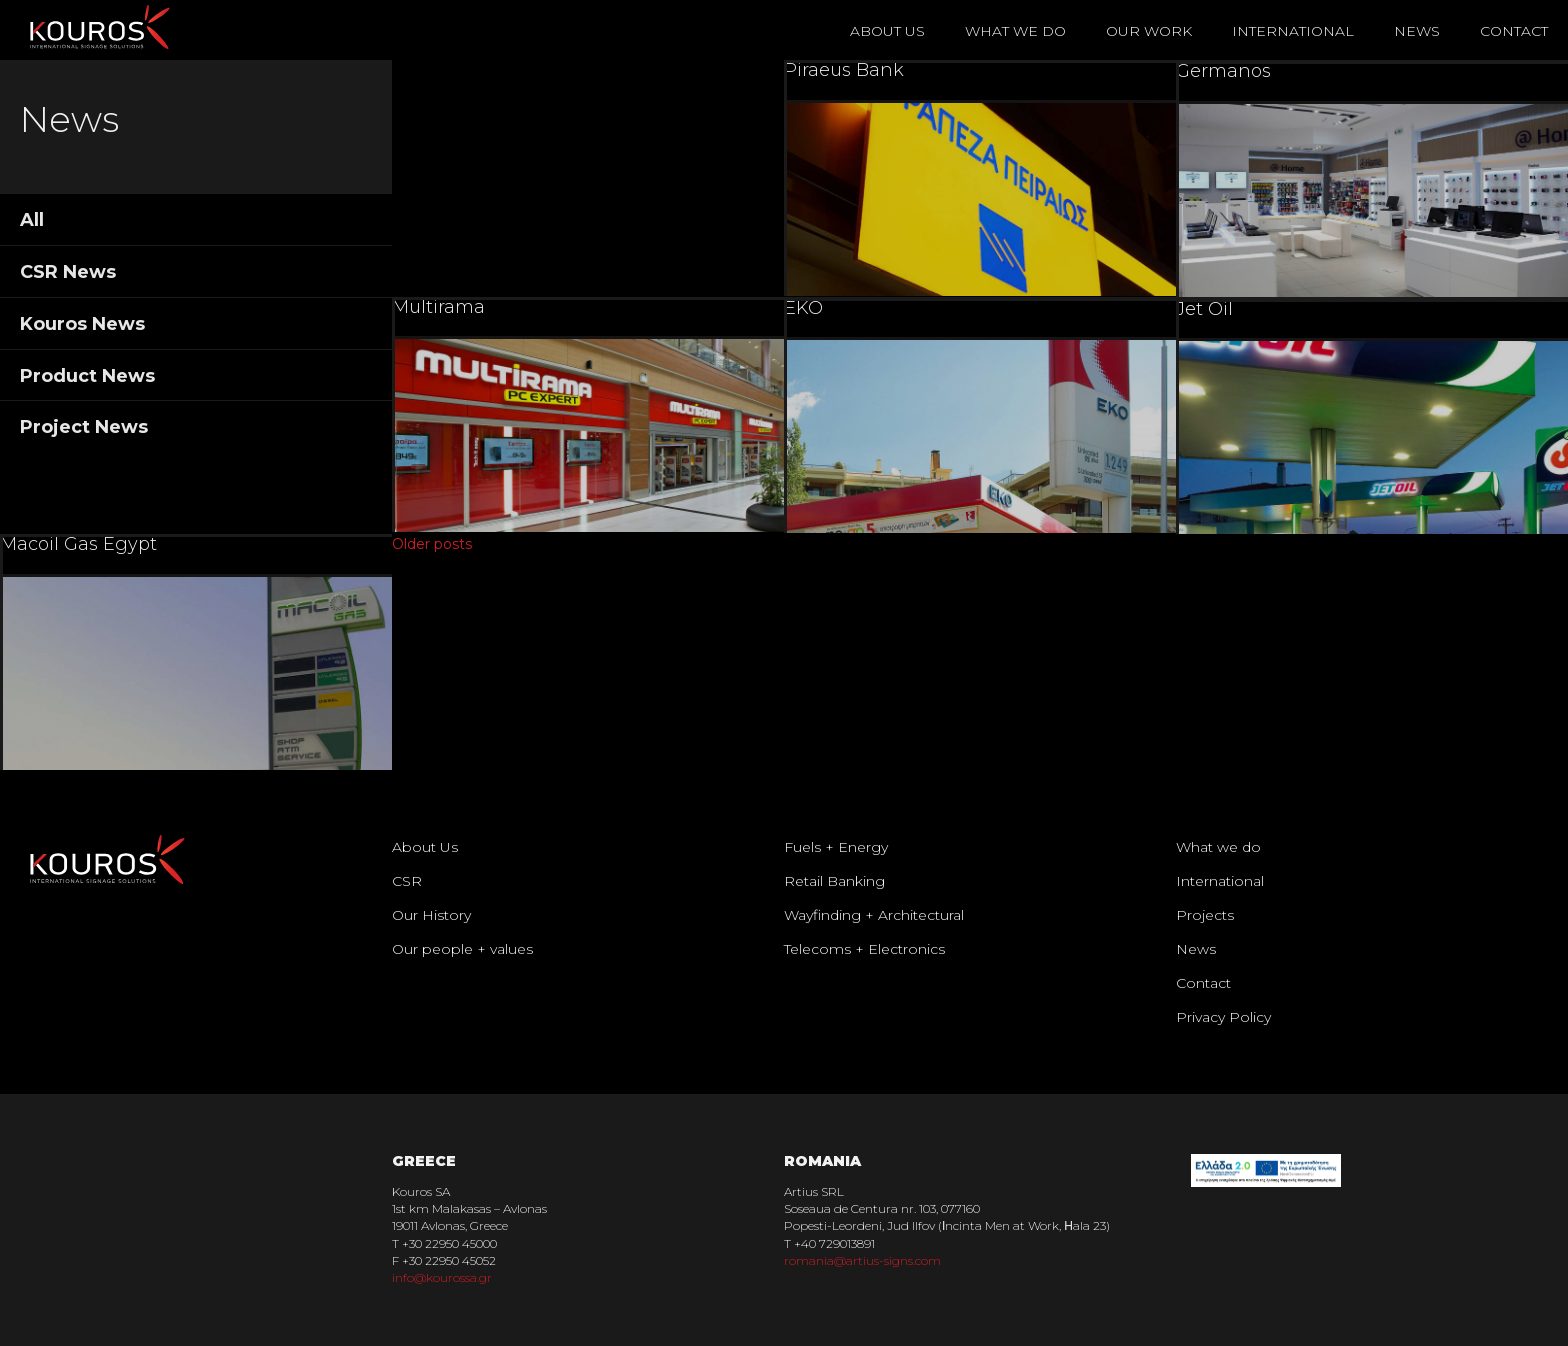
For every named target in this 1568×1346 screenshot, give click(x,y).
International (1293, 31)
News (1417, 31)
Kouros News (82, 324)
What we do (1218, 847)
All (32, 220)
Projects (1205, 915)
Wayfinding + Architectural (874, 915)
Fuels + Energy (836, 847)
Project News (84, 427)
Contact (1514, 31)
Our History (431, 915)
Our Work (1149, 31)
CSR (407, 881)
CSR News (68, 272)
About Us (887, 31)
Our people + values (462, 949)
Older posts (432, 544)
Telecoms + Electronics (864, 949)
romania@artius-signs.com (862, 1260)
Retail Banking (834, 881)
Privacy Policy (1223, 1017)
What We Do (1015, 31)
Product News (87, 376)
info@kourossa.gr (442, 1277)
